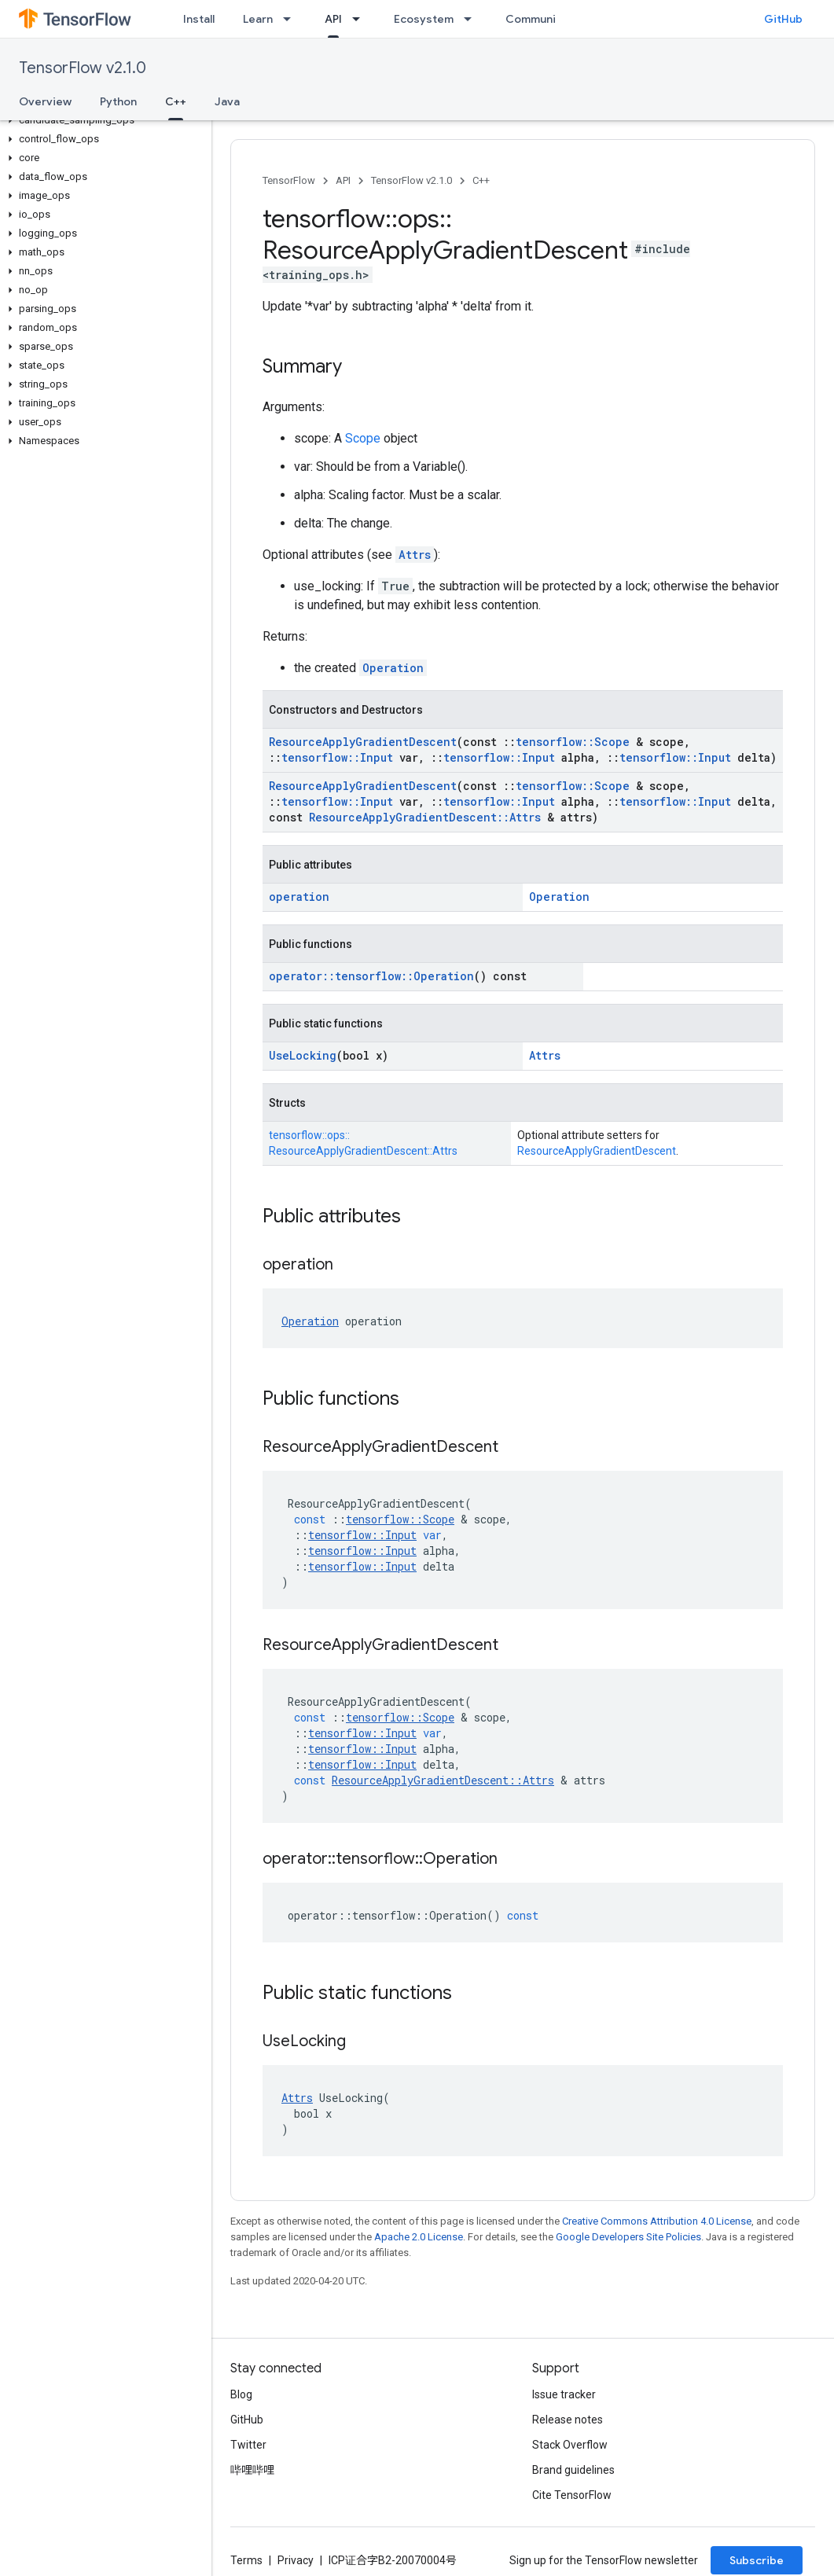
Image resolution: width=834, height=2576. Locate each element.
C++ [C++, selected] (175, 101)
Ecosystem (424, 19)
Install (199, 19)
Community (536, 19)
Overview (45, 101)
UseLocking (302, 1055)
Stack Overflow (570, 2444)
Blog (241, 2394)
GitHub (783, 19)
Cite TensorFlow (572, 2495)
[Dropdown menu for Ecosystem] (472, 19)
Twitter (248, 2444)
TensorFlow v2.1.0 (82, 68)
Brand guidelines (573, 2470)
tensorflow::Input (337, 757)
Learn (258, 19)
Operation (393, 667)
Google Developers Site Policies (628, 2237)
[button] (102, 120)
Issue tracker (564, 2394)
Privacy (295, 2560)
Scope (362, 438)
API (343, 180)
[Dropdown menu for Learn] (291, 19)
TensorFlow (289, 180)
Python (118, 101)
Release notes (567, 2419)
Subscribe (756, 2560)
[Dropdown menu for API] (361, 19)
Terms (246, 2560)
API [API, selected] (333, 19)
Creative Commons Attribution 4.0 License (656, 2221)
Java (227, 101)
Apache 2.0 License (418, 2237)
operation (299, 896)
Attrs (415, 554)
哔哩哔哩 (252, 2470)
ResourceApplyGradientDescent (363, 741)
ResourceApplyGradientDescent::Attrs (425, 817)
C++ (481, 180)
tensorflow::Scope (573, 741)
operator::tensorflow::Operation (371, 975)
